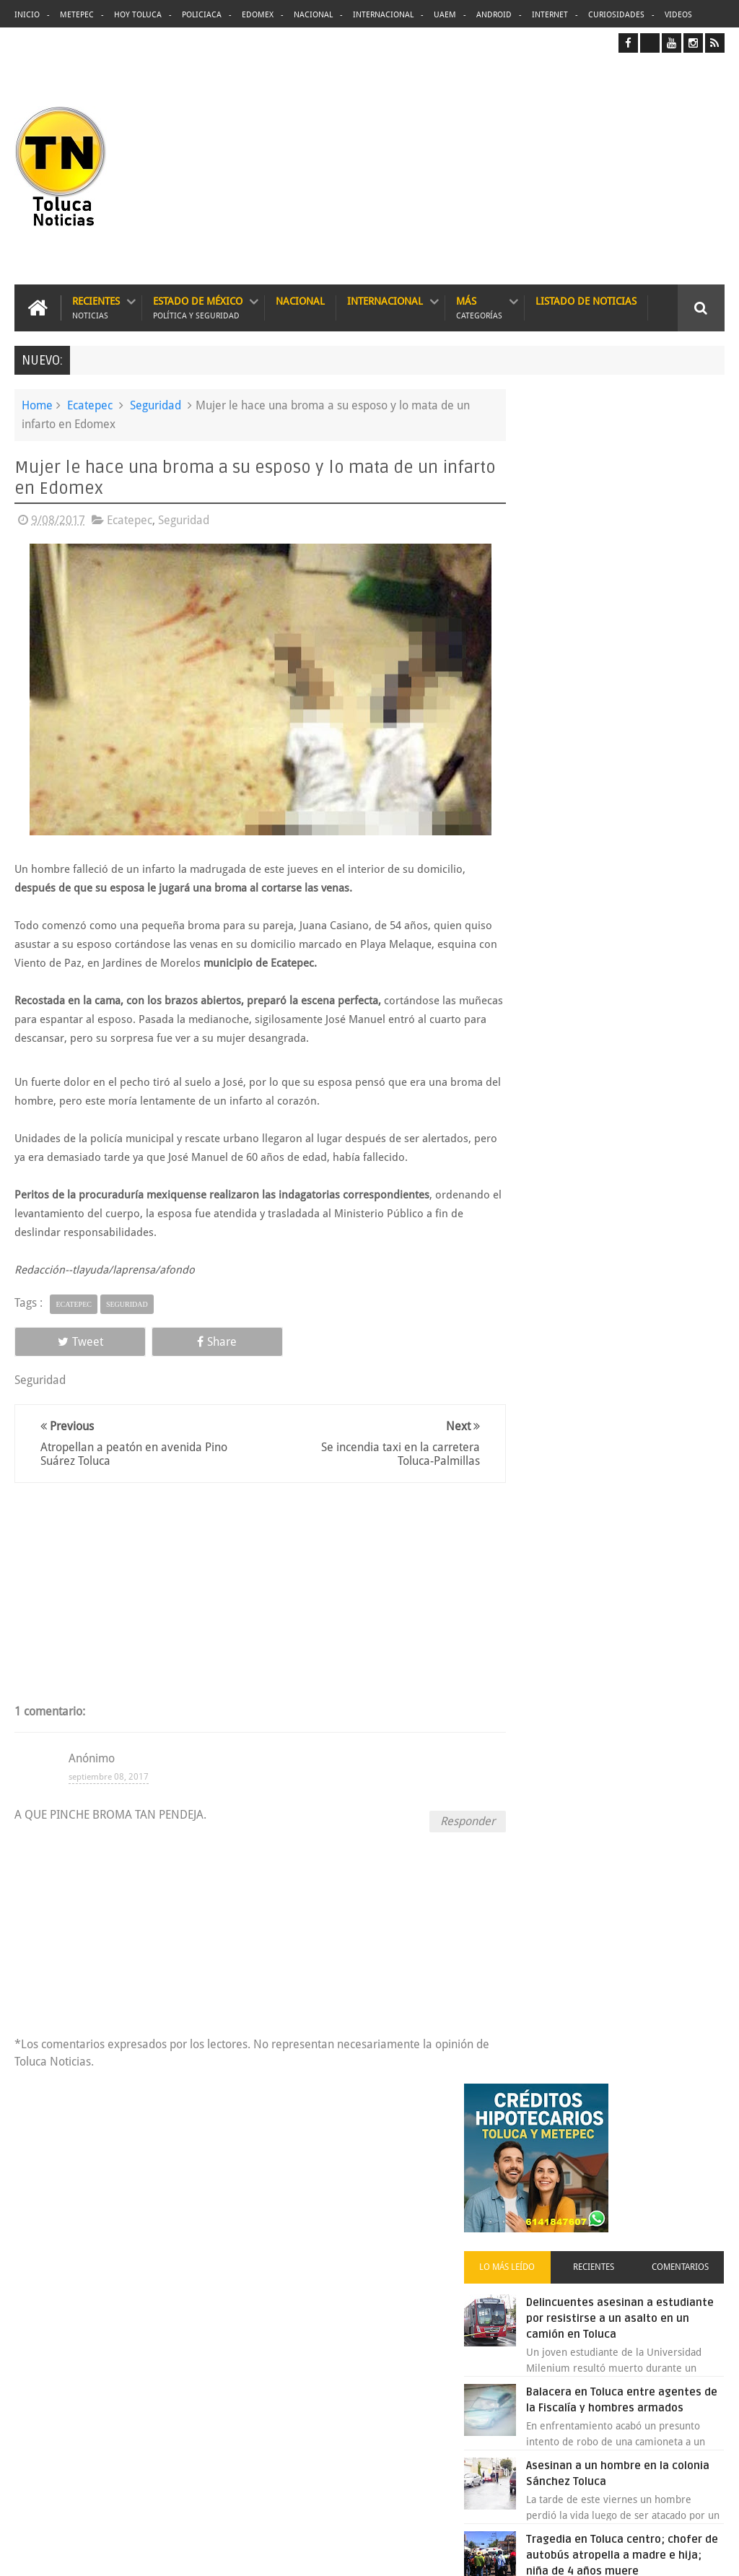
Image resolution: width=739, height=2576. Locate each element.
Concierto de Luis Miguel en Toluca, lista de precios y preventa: (645, 1318)
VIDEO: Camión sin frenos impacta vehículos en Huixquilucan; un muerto (637, 1407)
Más (479, 307)
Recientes (96, 307)
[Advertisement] (603, 168)
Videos (678, 14)
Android (494, 14)
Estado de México (197, 307)
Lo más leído (546, 583)
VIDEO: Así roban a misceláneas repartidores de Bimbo (641, 1007)
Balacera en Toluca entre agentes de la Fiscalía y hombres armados (638, 739)
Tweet (59, 1340)
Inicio (27, 14)
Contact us (687, 2115)
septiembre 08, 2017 (109, 1775)
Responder (444, 1820)
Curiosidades (616, 14)
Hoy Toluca (138, 14)
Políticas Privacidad (603, 2553)
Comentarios (688, 583)
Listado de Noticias (586, 300)
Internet (550, 14)
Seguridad (155, 405)
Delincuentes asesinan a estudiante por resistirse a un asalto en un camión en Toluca (396, 2205)
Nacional (313, 14)
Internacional (383, 14)
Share (154, 1340)
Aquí (713, 2553)
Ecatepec (90, 405)
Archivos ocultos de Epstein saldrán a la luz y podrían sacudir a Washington (613, 1536)
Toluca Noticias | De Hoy (192, 2553)
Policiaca (202, 14)
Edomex (258, 14)
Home (37, 405)
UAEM (445, 14)
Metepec (77, 14)
